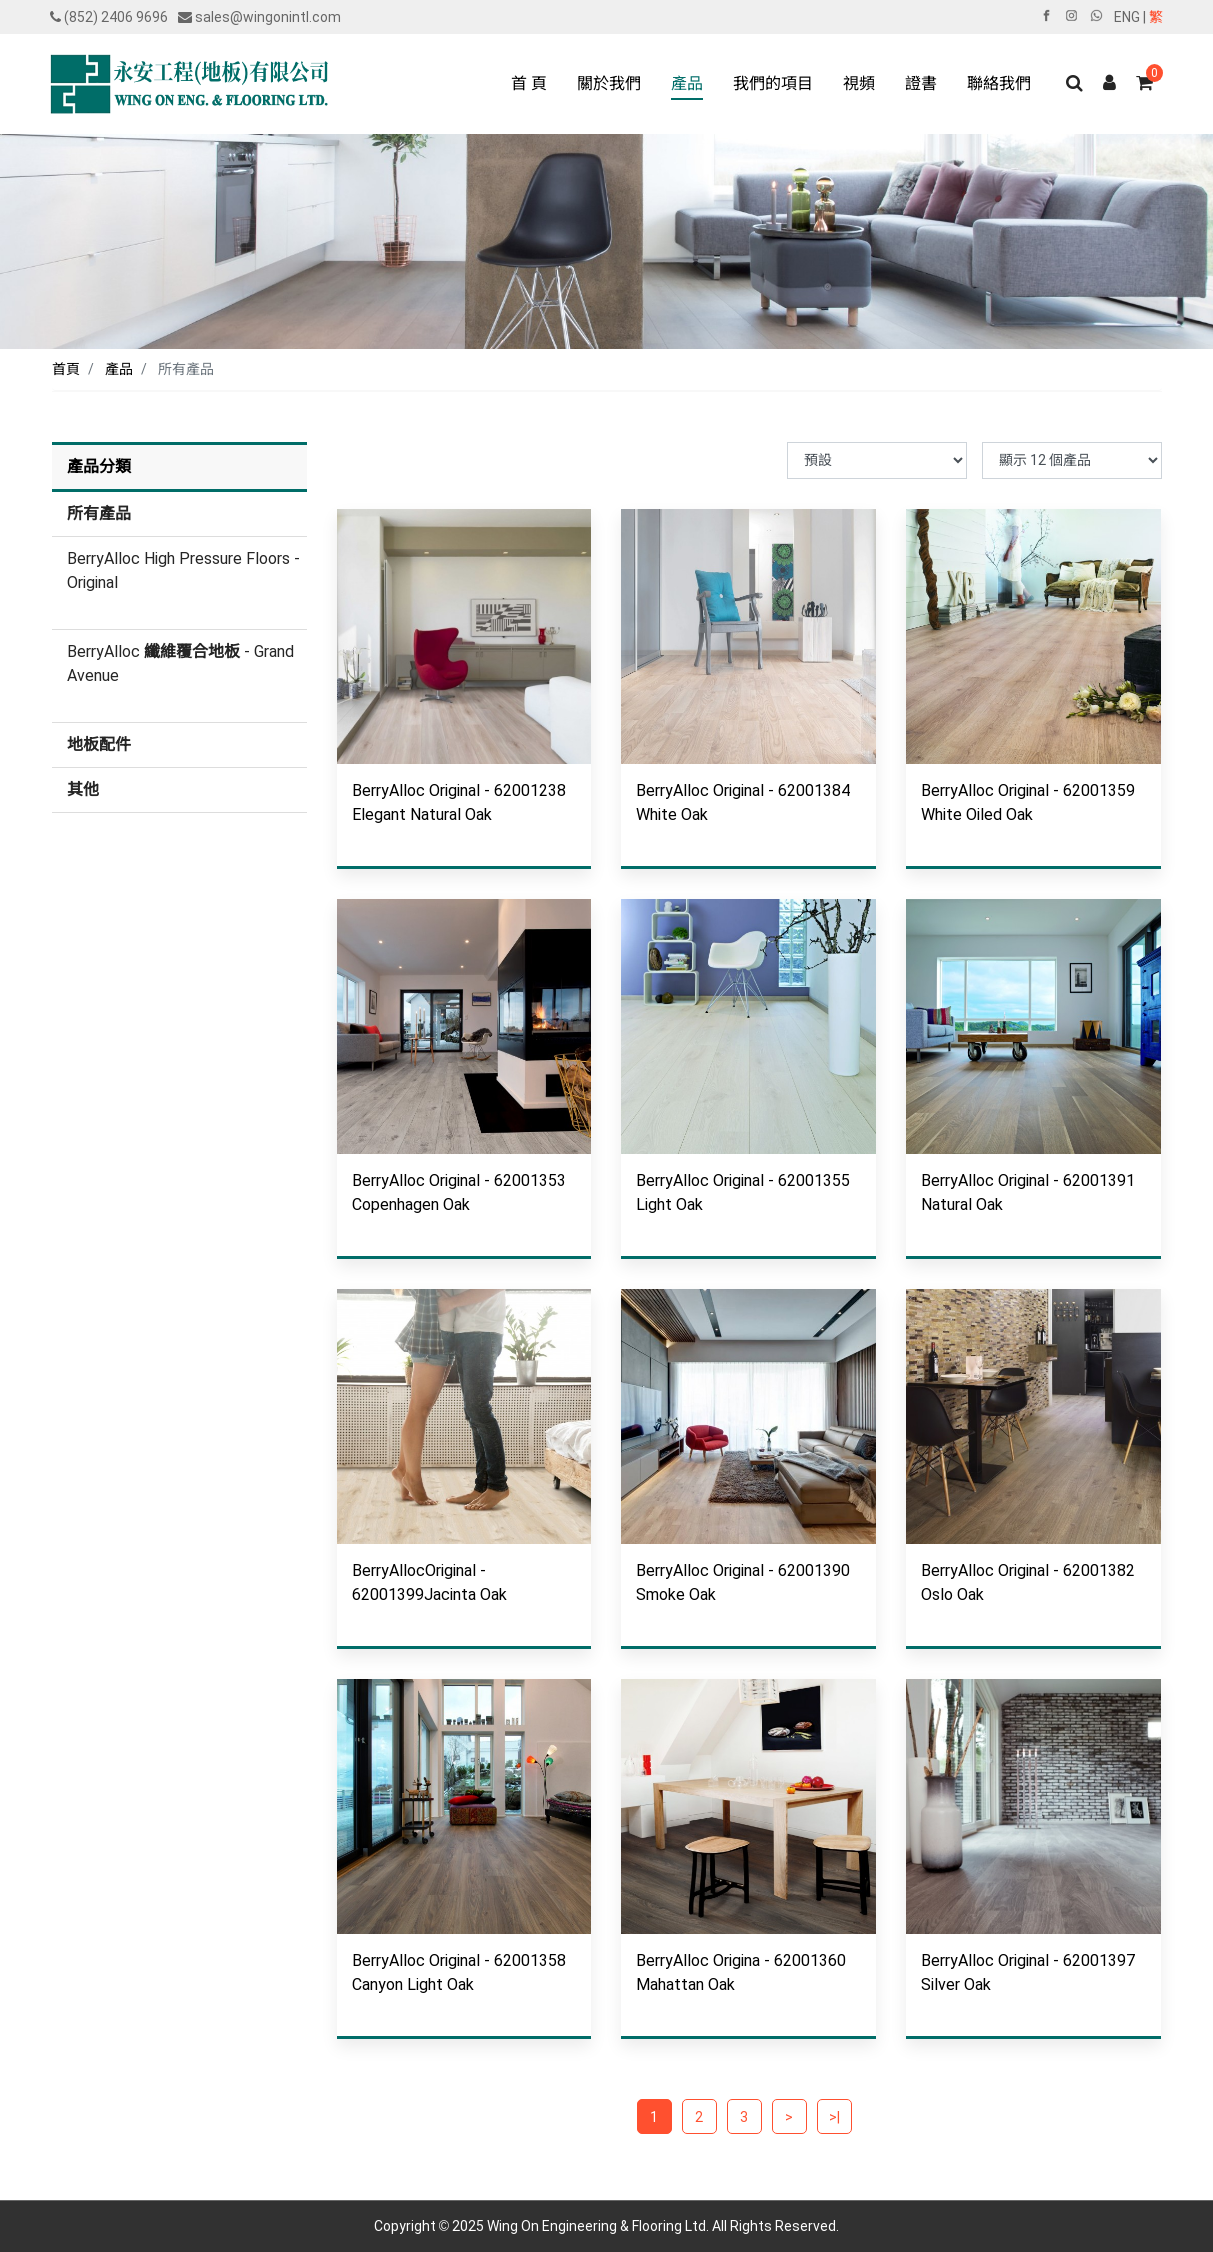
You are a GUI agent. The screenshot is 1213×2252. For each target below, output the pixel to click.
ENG (1127, 17)
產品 (119, 369)
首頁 (66, 369)
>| (834, 2117)
